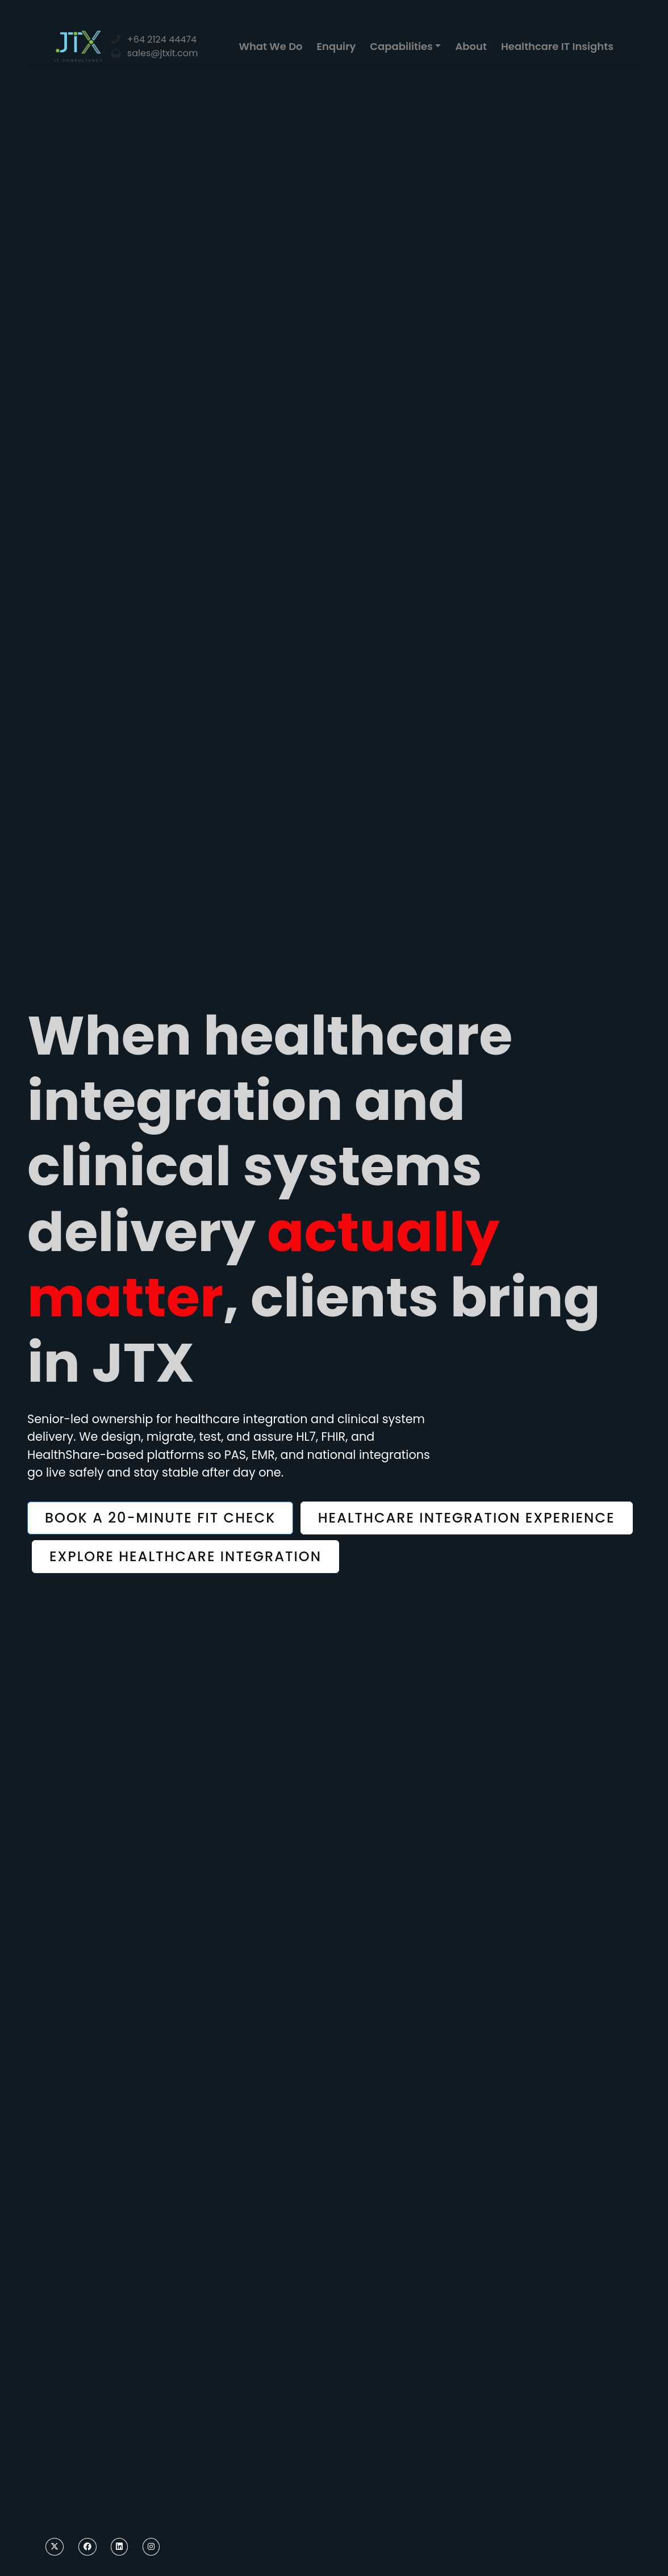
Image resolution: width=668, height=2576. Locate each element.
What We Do (271, 46)
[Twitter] (54, 2547)
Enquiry (336, 46)
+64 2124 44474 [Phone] (162, 39)
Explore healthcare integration (185, 1556)
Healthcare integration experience (466, 1517)
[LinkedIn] (119, 2547)
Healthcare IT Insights (557, 46)
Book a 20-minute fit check (160, 1517)
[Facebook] (87, 2547)
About (470, 46)
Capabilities (401, 46)
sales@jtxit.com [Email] (162, 53)
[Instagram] (151, 2547)
